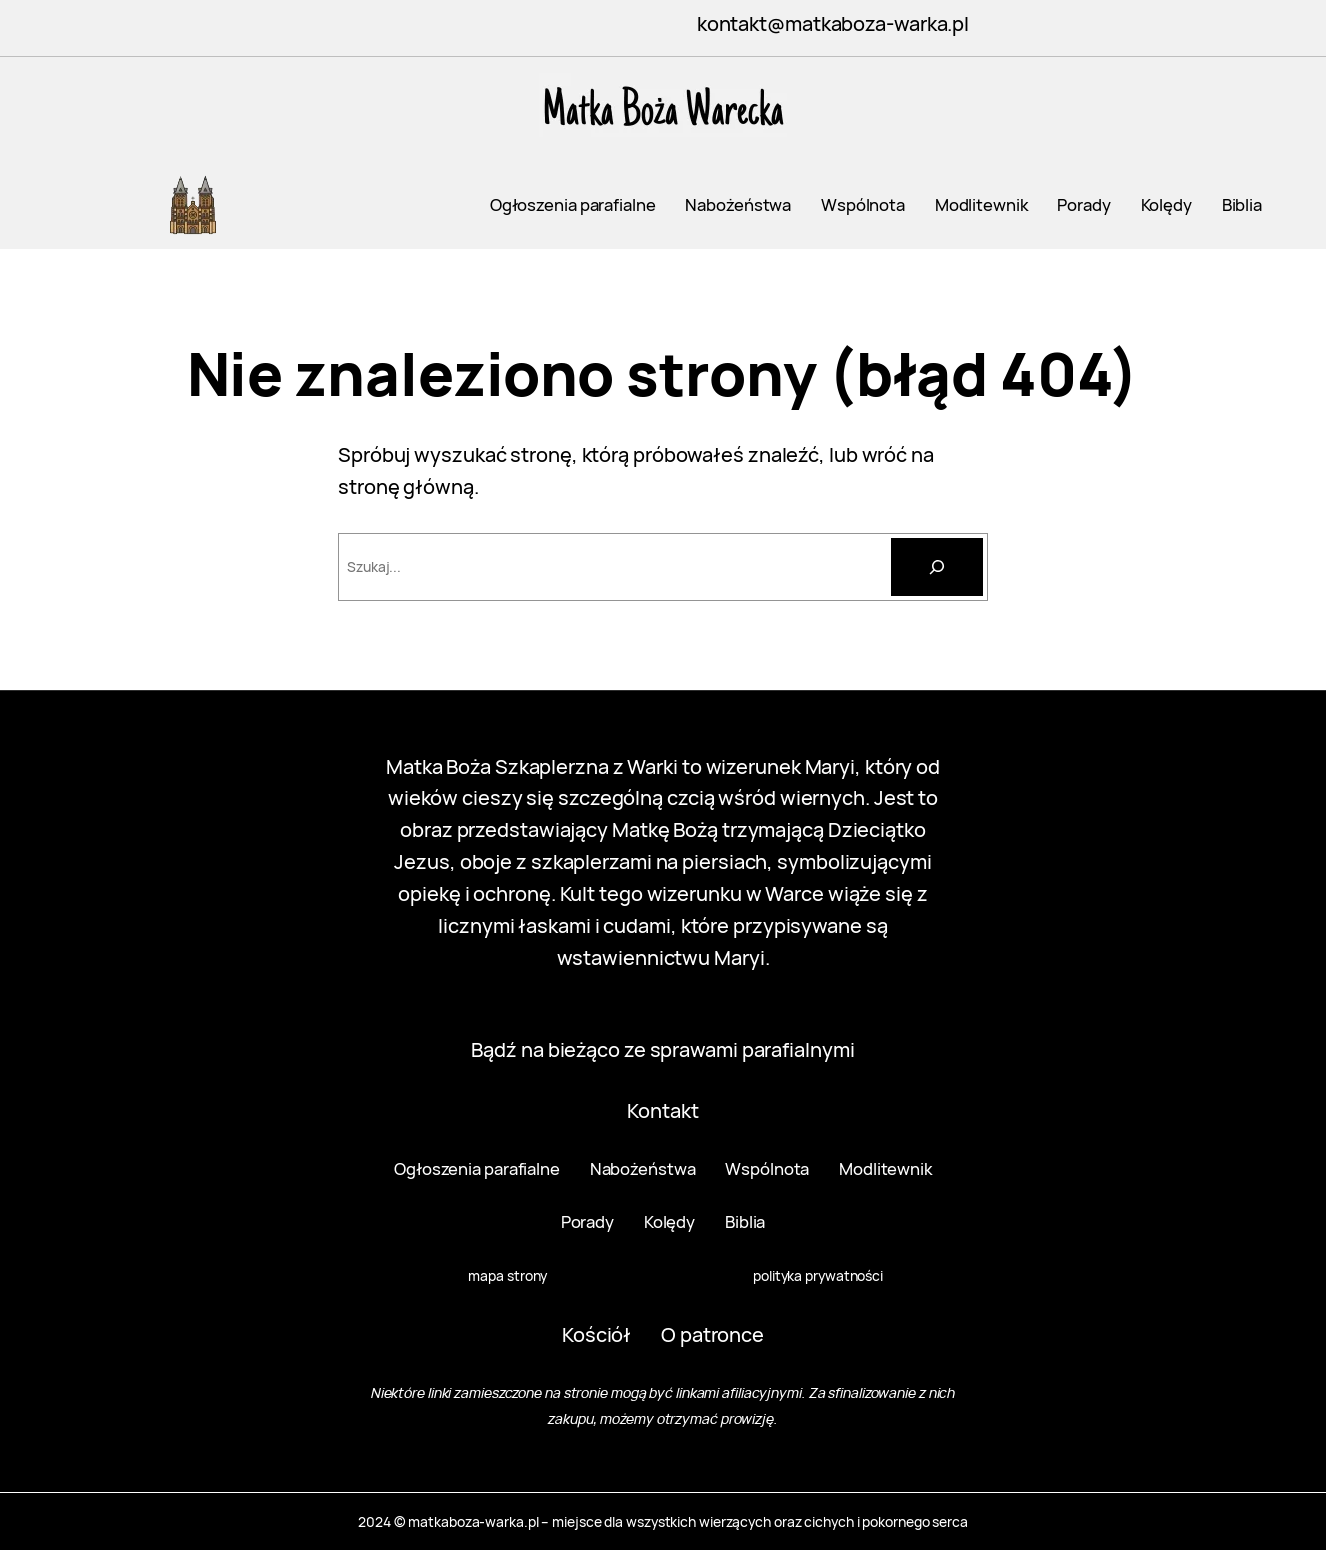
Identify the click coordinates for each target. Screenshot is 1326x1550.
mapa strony (507, 1275)
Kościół (596, 1334)
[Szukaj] (937, 567)
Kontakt (662, 1110)
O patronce (712, 1334)
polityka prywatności (818, 1275)
